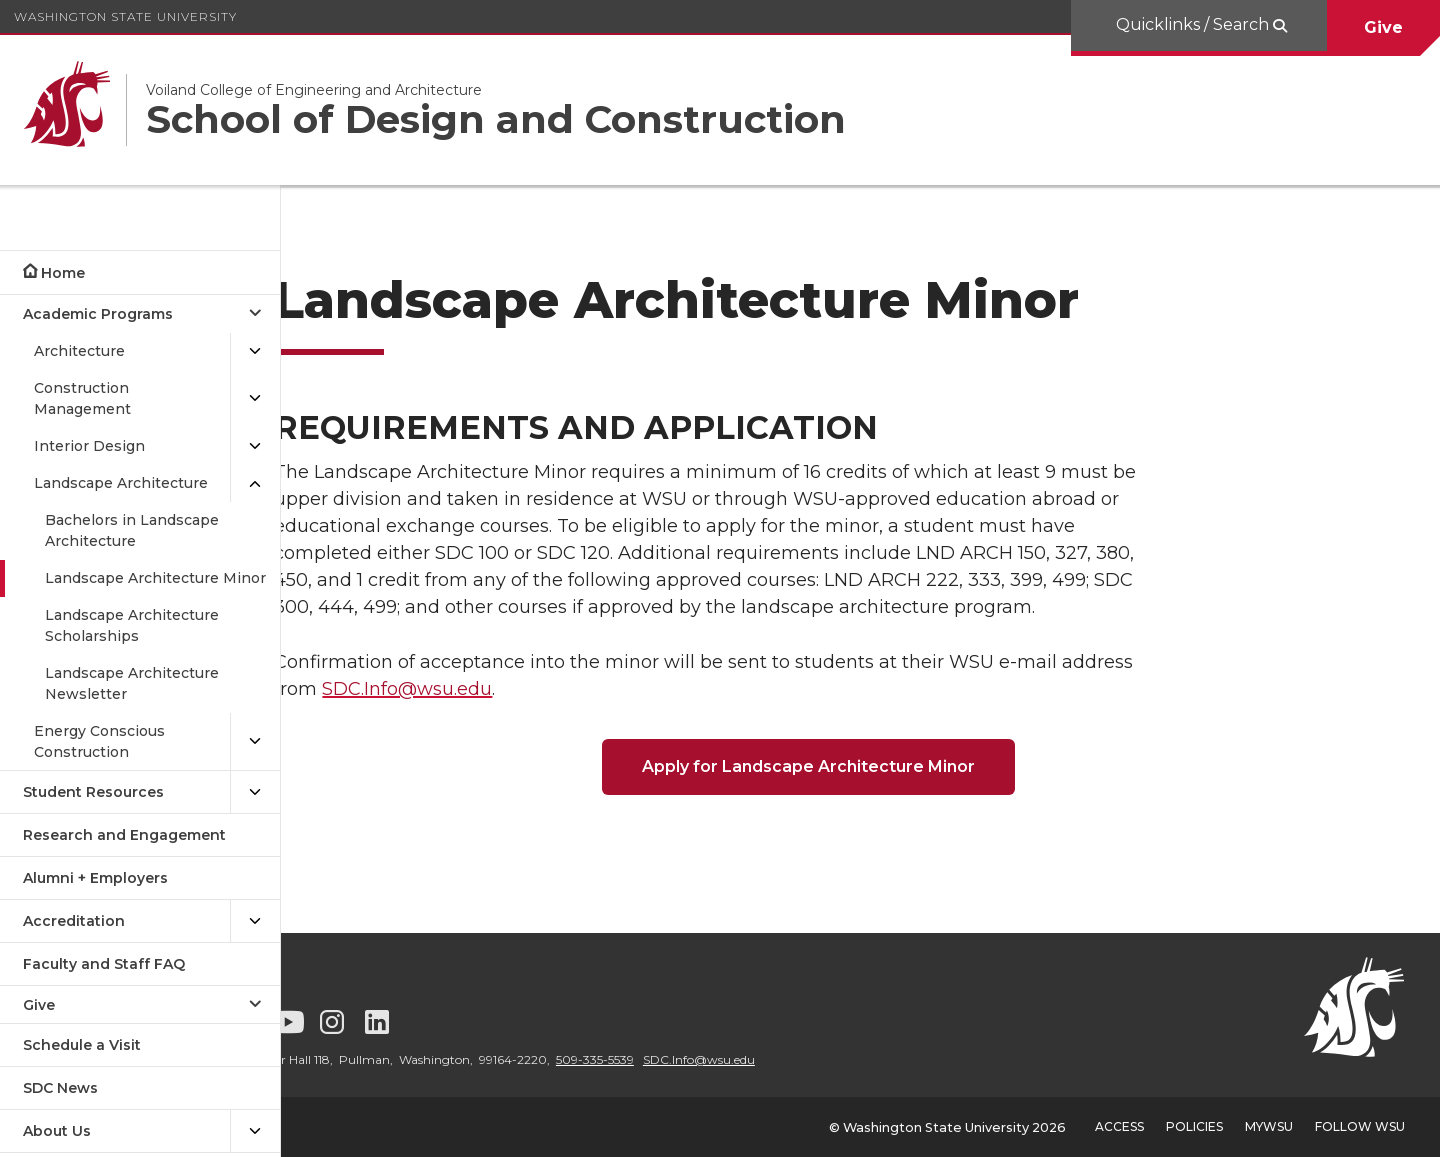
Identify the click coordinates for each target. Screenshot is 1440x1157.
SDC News (60, 1088)
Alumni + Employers (95, 878)
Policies (1194, 1126)
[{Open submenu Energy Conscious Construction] (255, 742)
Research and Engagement (124, 835)
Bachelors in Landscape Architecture (132, 530)
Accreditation (74, 921)
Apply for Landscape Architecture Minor (860, 766)
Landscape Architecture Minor (155, 578)
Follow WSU (1360, 1126)
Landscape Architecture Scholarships (132, 625)
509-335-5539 (698, 1059)
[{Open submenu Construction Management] (255, 399)
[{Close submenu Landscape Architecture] (255, 483)
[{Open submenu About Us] (255, 1131)
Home (63, 273)
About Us (57, 1131)
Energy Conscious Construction (99, 741)
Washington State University (125, 16)
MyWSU (1269, 1126)
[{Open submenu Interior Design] (255, 446)
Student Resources (93, 792)
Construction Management (82, 398)
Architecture (79, 351)
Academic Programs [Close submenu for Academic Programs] (98, 314)
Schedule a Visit (82, 1045)
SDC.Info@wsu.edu (479, 689)
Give (1383, 27)
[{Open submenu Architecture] (255, 351)
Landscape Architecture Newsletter (132, 683)
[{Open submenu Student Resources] (255, 792)
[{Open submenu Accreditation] (255, 921)
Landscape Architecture (121, 483)
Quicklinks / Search (1194, 24)
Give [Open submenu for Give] (39, 1005)
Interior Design (89, 446)
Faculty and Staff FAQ (104, 964)
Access (1119, 1126)
